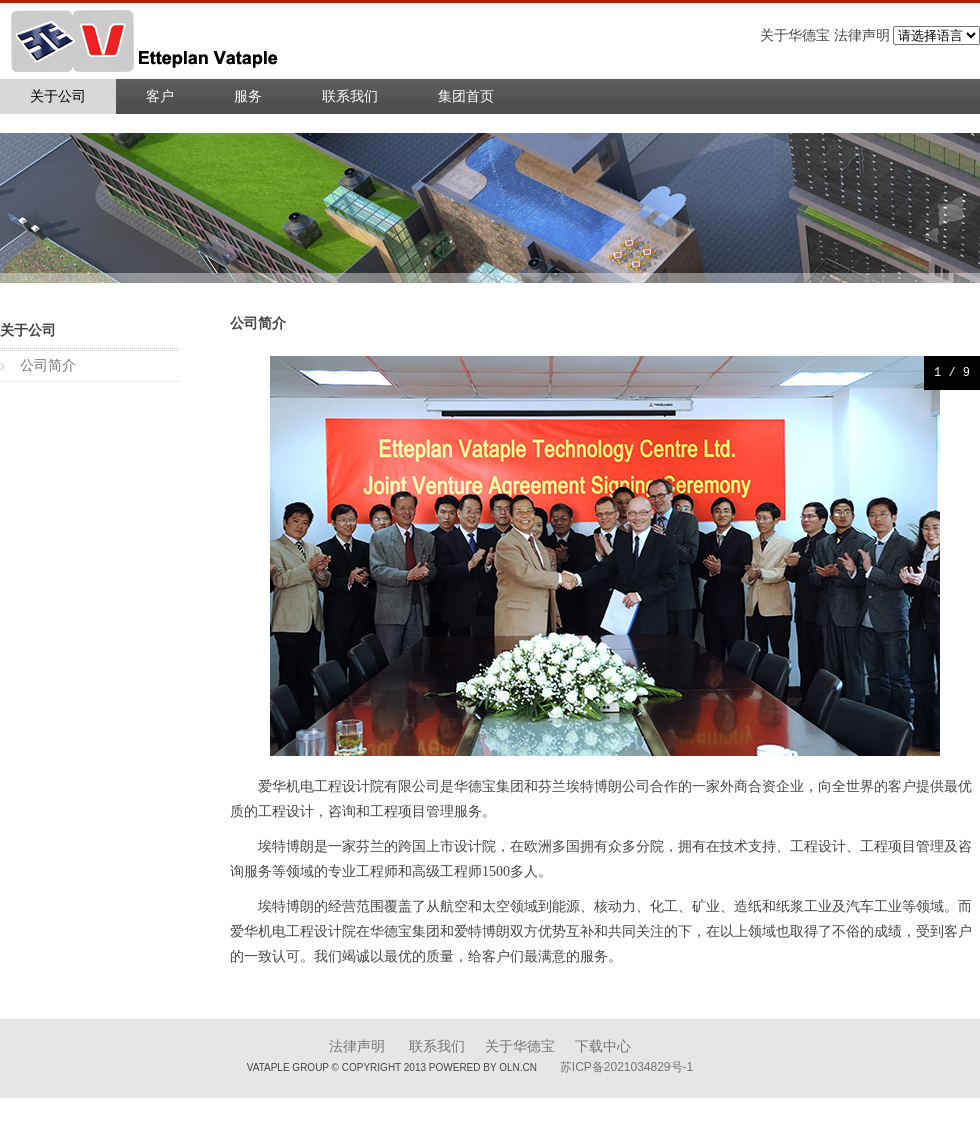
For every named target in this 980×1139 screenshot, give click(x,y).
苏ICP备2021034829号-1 (626, 1067)
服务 (248, 96)
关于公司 (58, 96)
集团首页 (466, 96)
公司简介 (48, 365)
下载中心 (603, 1046)
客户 (160, 96)
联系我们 (350, 96)
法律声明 (357, 1046)
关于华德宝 (520, 1046)
